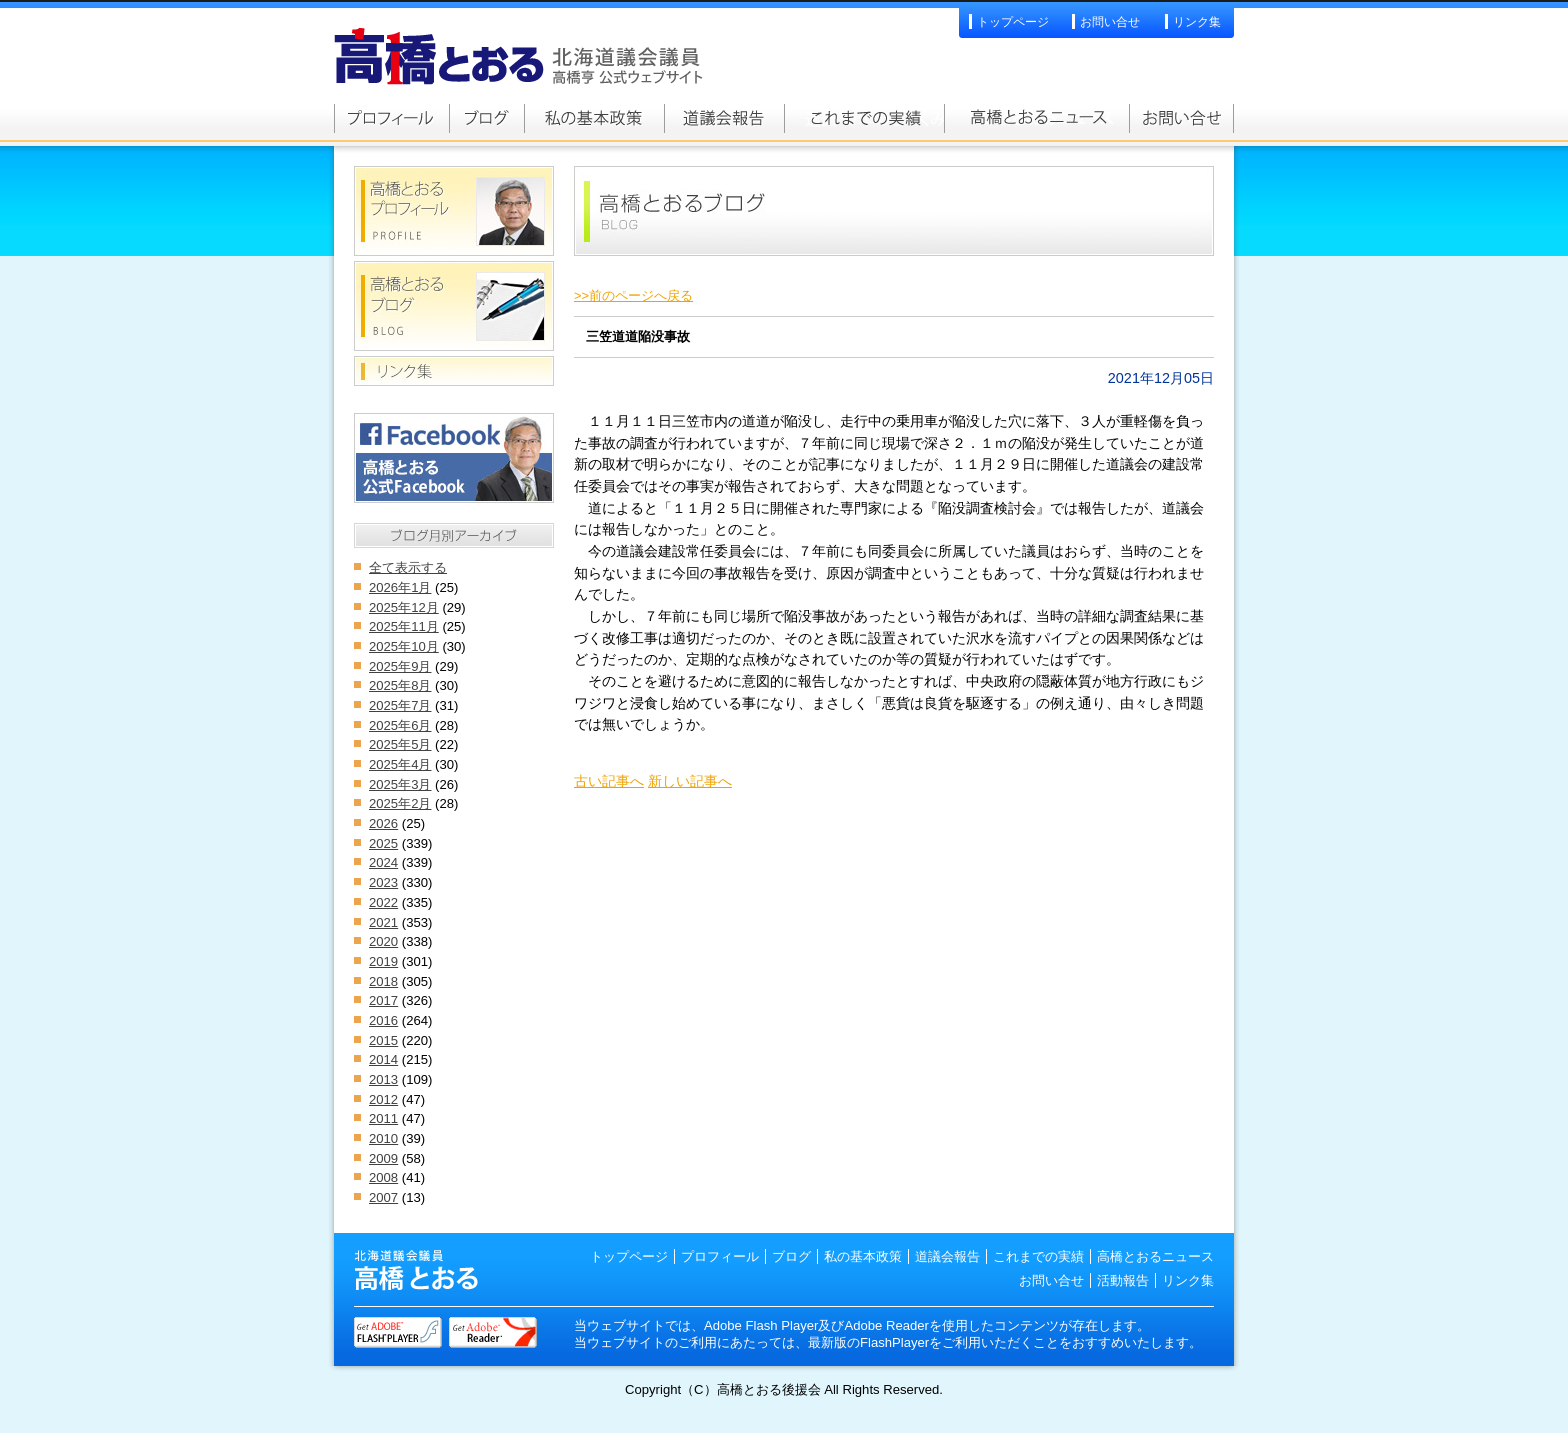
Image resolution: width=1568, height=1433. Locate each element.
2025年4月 (400, 764)
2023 (383, 882)
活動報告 (1123, 1280)
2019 (383, 961)
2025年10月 (404, 646)
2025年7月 (400, 705)
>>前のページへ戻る (633, 295)
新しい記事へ (690, 781)
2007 (383, 1197)
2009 (383, 1158)
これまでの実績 (864, 118)
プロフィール (720, 1256)
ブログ (791, 1256)
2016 (383, 1020)
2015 (383, 1040)
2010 (383, 1138)
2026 (383, 823)
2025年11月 (404, 626)
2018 (383, 981)
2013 (383, 1079)
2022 (383, 902)
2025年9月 (400, 666)
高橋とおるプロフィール (391, 118)
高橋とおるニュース (1036, 118)
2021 (383, 922)
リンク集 (1197, 22)
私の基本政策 (594, 118)
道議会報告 (724, 118)
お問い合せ (1110, 22)
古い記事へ (609, 781)
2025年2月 (400, 803)
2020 (383, 941)
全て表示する (408, 567)
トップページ (1013, 22)
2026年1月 (400, 587)
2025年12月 (404, 607)
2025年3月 (400, 784)
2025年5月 (400, 744)
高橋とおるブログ (486, 118)
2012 (383, 1099)
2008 (383, 1177)
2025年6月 (400, 725)
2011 (383, 1118)
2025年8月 (400, 685)
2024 (383, 862)
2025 (383, 843)
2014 (383, 1059)
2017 (383, 1000)
